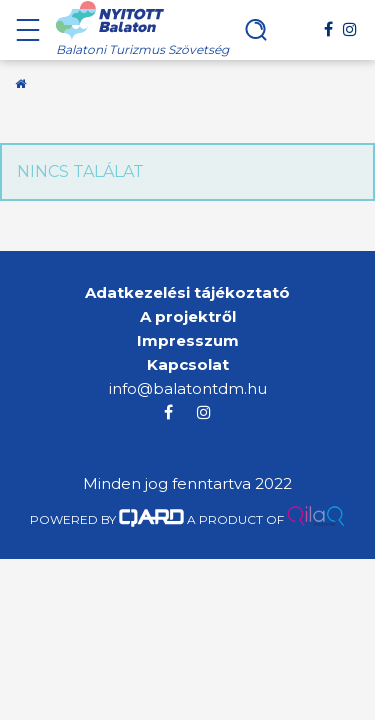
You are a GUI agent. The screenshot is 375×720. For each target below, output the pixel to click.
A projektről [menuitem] (188, 316)
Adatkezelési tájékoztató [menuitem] (187, 292)
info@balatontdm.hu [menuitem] (188, 388)
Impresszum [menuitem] (188, 340)
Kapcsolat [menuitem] (188, 364)
